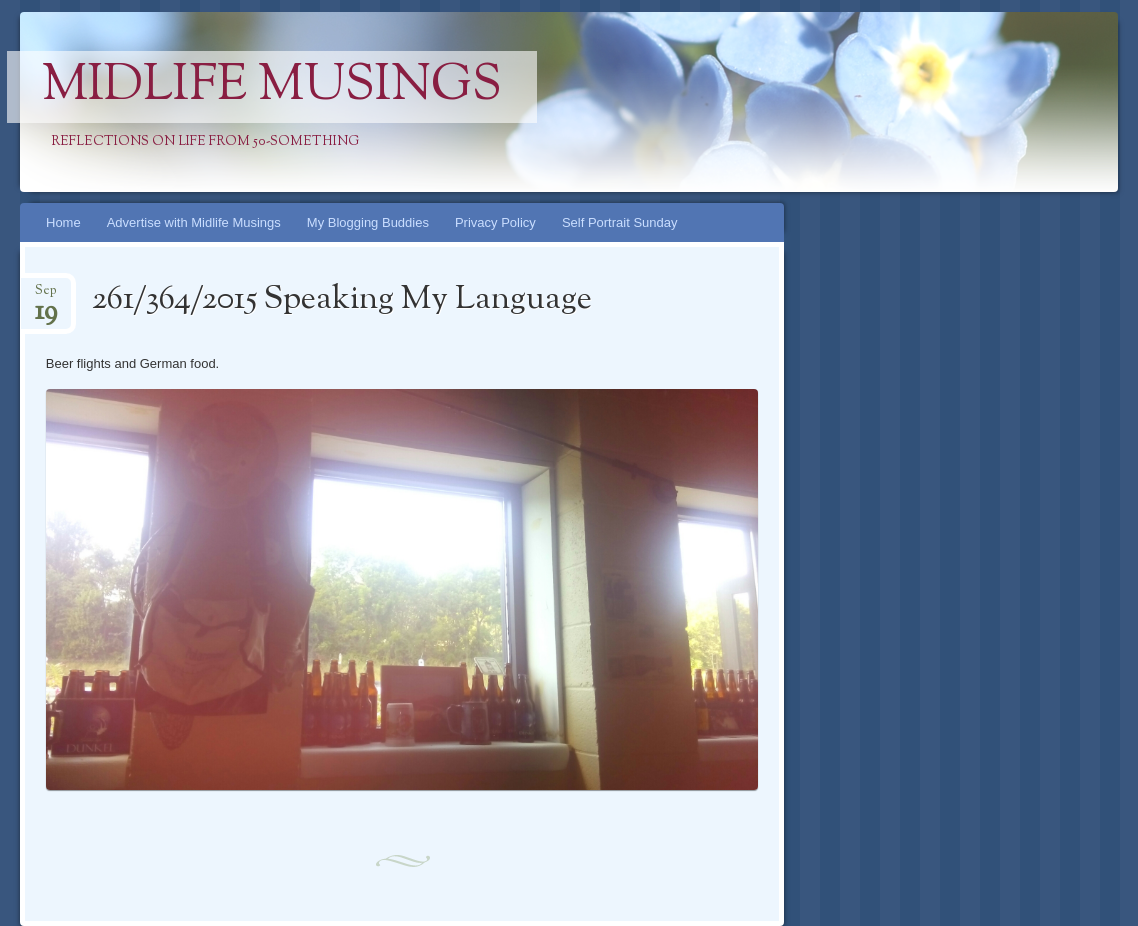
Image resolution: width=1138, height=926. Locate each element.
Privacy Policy (495, 222)
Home (63, 222)
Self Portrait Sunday (620, 222)
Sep (46, 296)
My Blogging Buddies (368, 222)
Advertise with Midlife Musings (194, 222)
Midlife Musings (272, 87)
